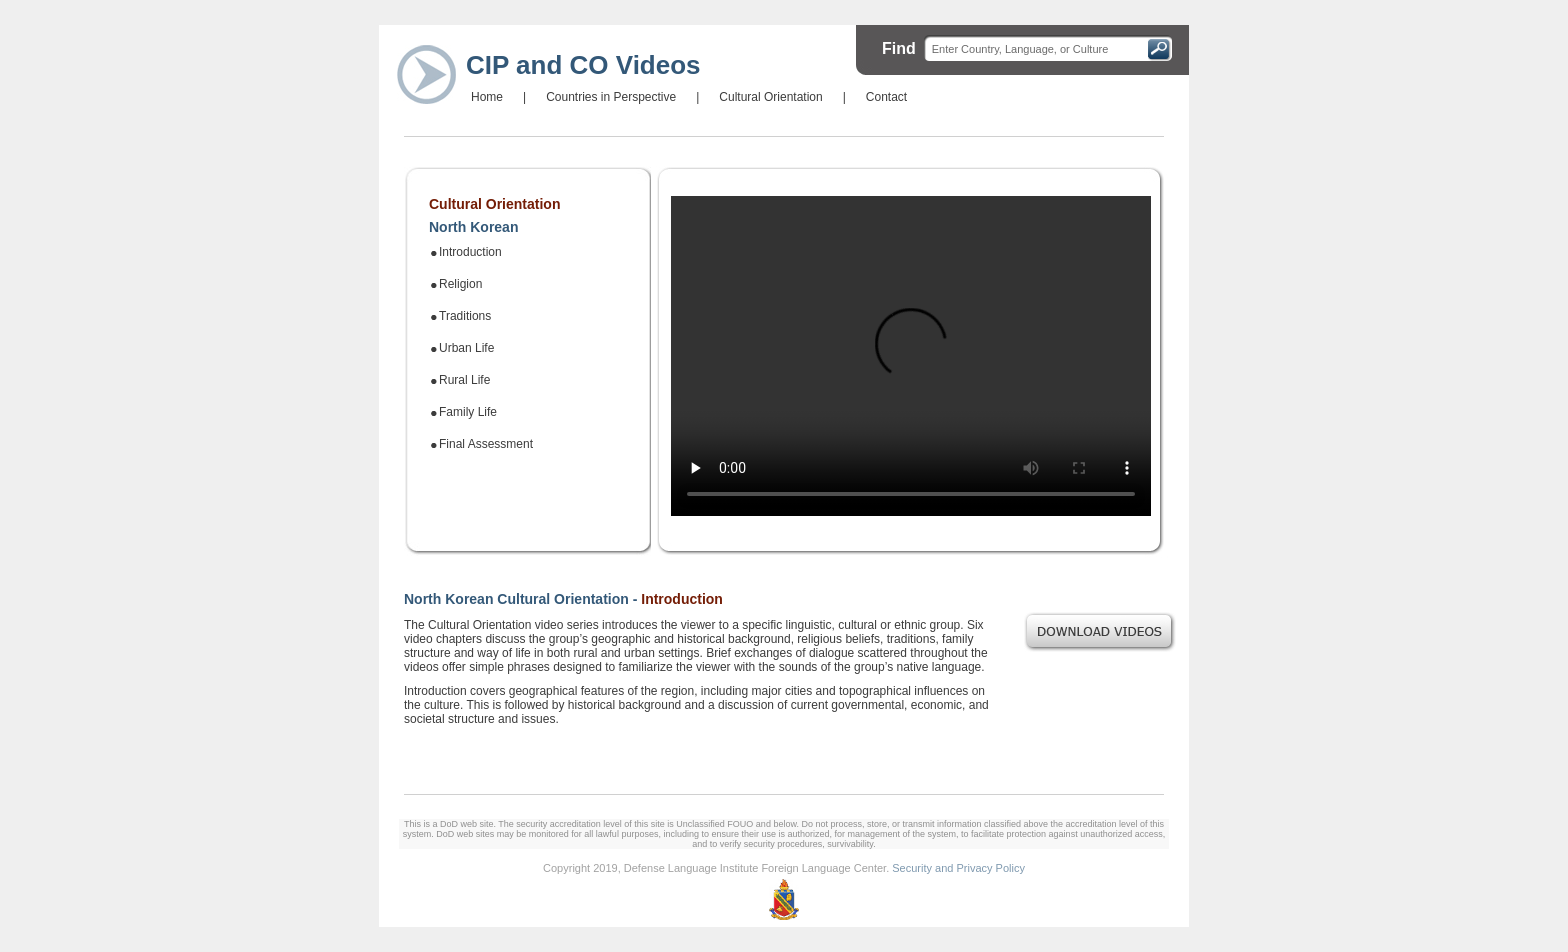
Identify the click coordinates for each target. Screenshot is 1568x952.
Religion (460, 284)
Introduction (470, 252)
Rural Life (464, 380)
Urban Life (466, 348)
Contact (886, 97)
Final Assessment (486, 444)
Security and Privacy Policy (958, 868)
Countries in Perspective (611, 97)
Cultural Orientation (770, 97)
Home (487, 97)
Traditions (465, 316)
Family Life (468, 412)
